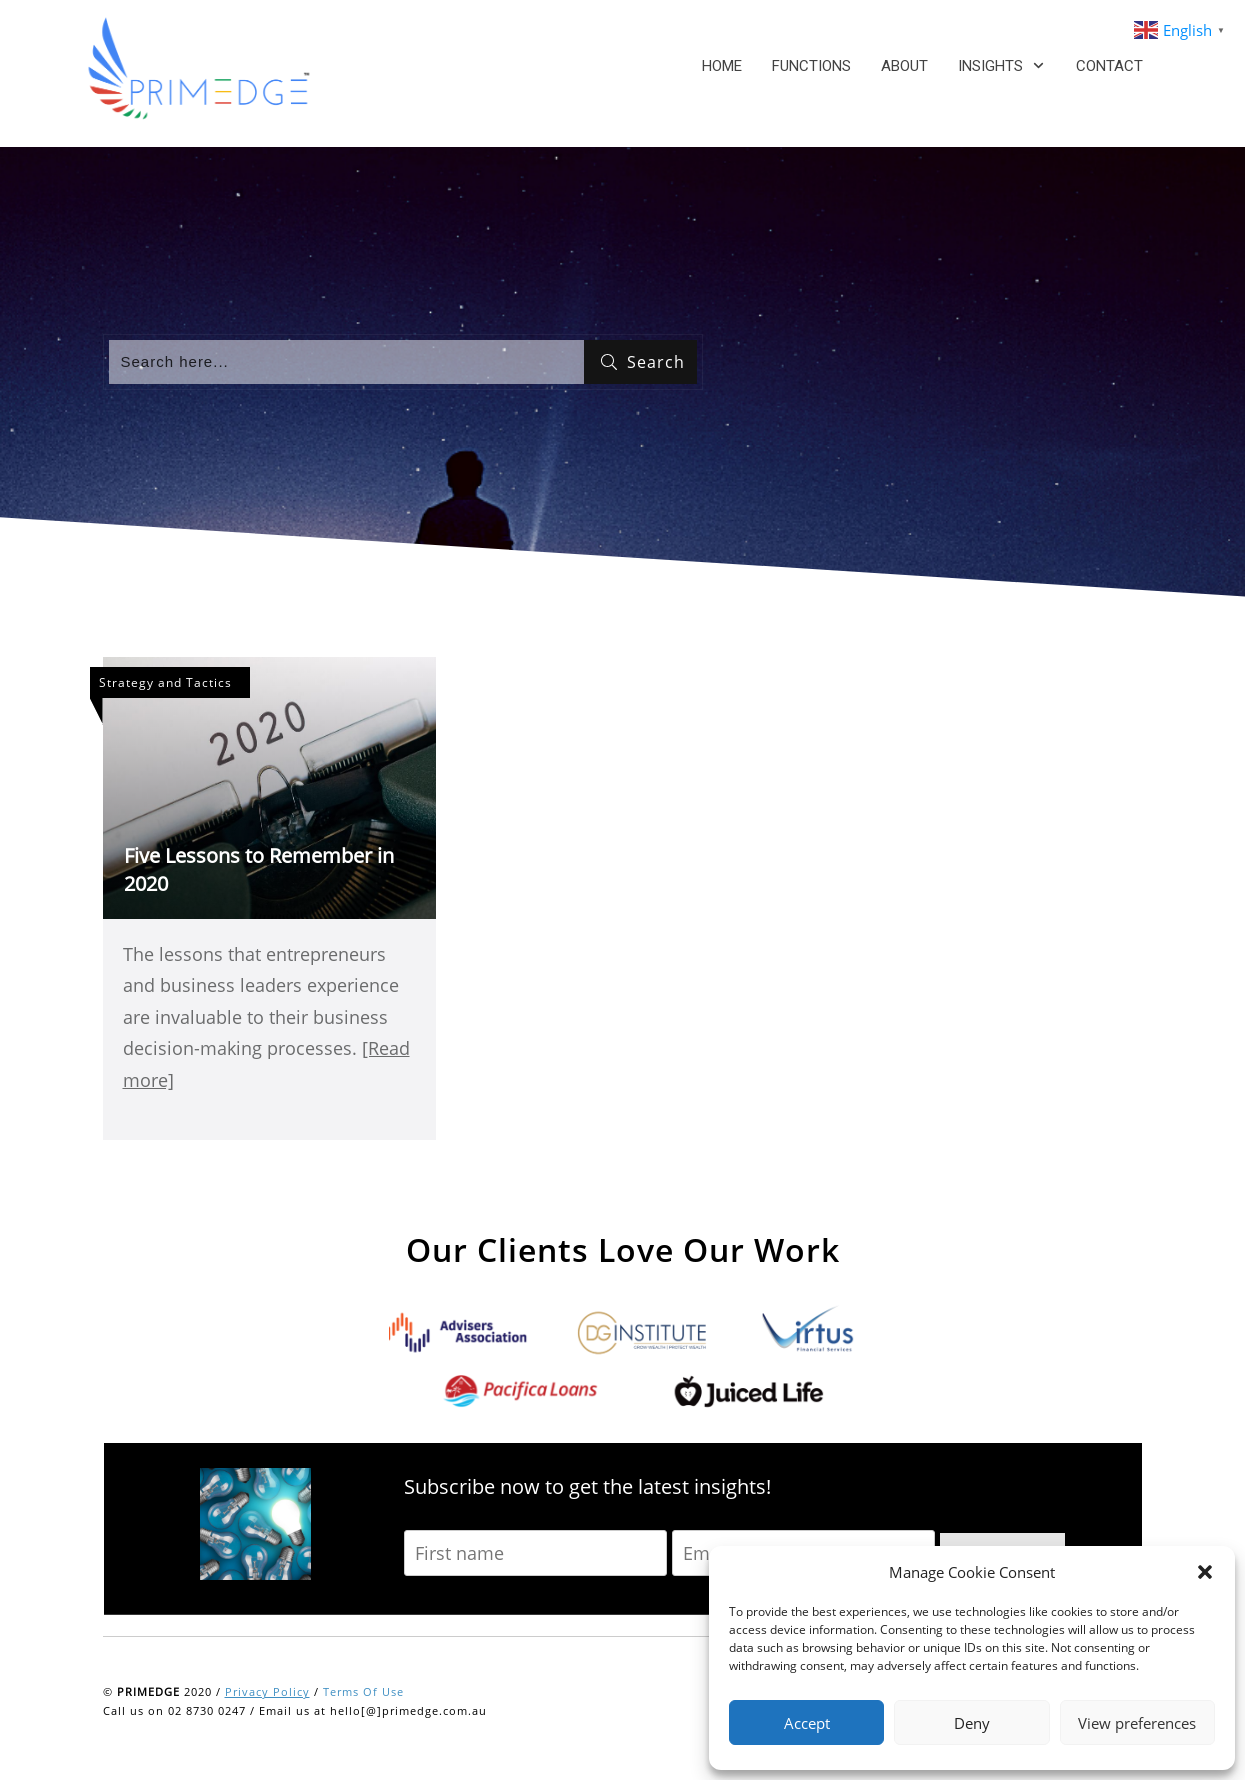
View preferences (1137, 1723)
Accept (807, 1723)
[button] (1205, 1572)
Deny (972, 1723)
